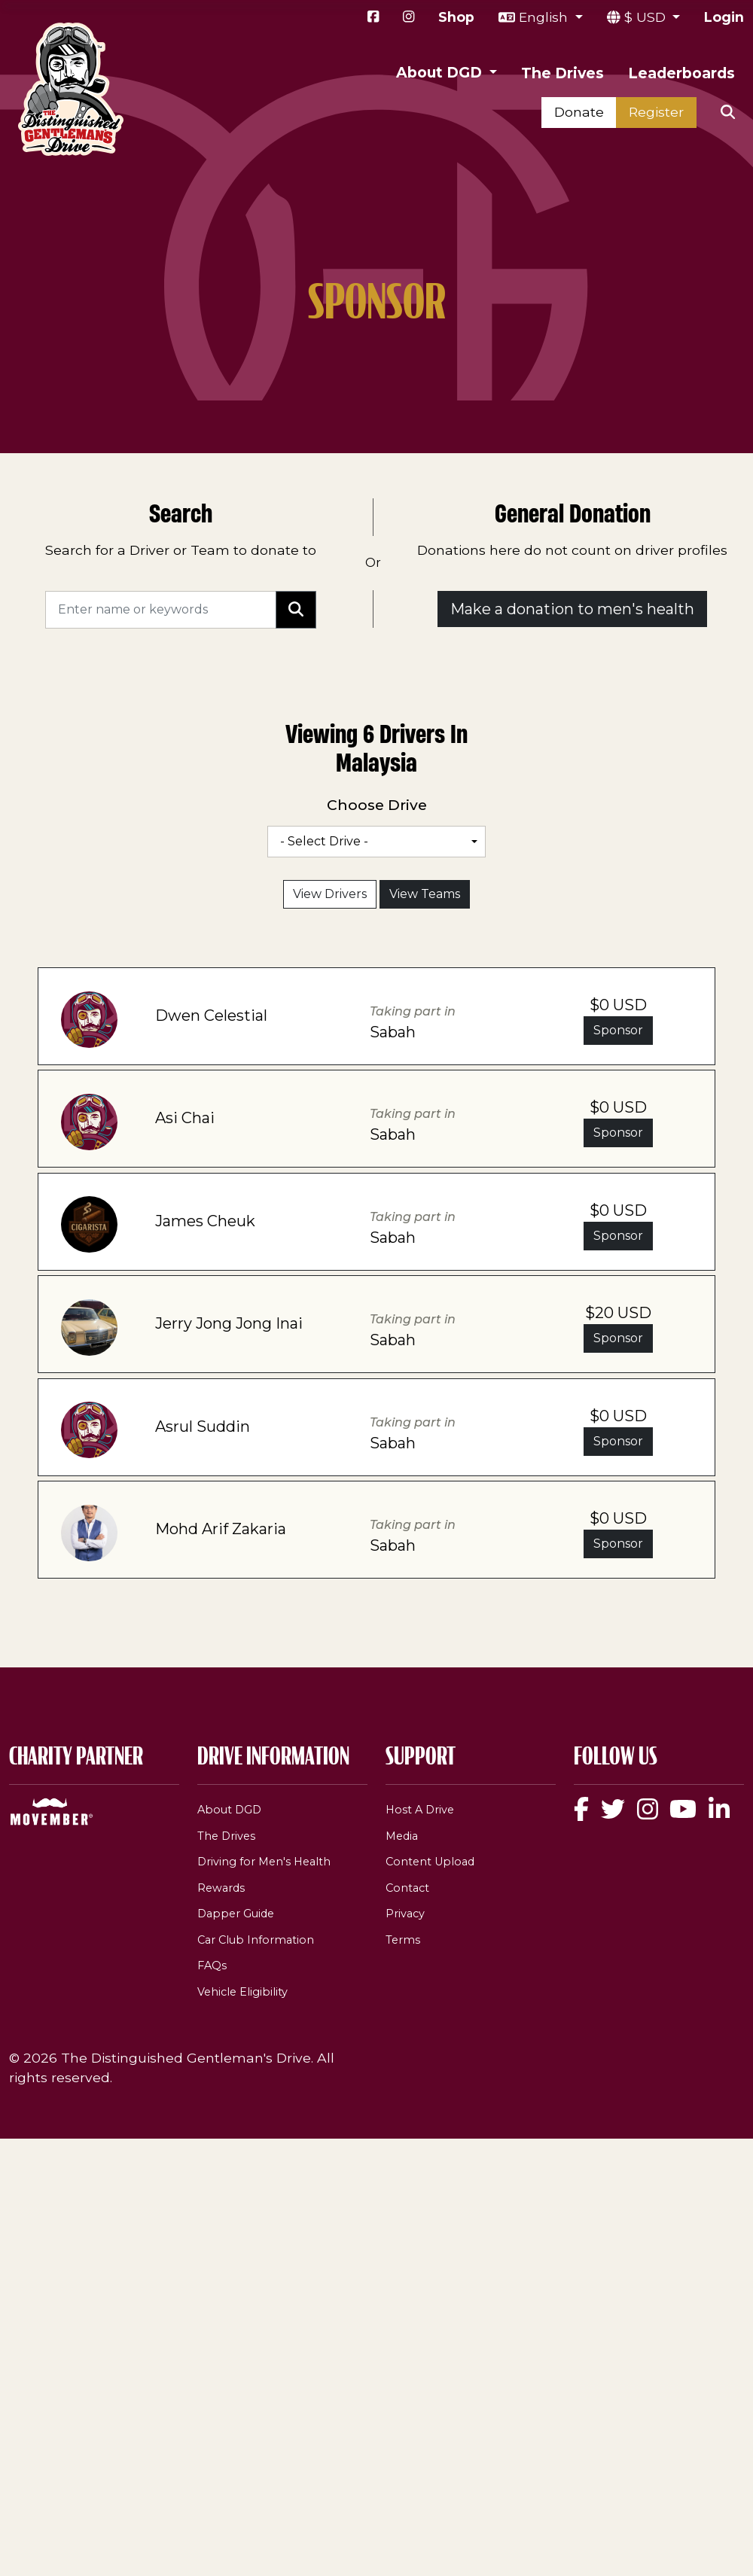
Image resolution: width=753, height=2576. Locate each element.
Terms (403, 1940)
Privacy (405, 1913)
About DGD (229, 1809)
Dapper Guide (235, 1913)
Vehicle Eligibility (242, 1992)
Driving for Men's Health (264, 1861)
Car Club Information (255, 1940)
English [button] (545, 17)
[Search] (160, 610)
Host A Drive (420, 1809)
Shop (456, 17)
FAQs (212, 1965)
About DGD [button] (441, 72)
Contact (407, 1888)
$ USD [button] (646, 17)
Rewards (221, 1888)
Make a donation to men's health (572, 609)
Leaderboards (681, 73)
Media (402, 1836)
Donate (579, 112)
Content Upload (430, 1861)
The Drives (562, 73)
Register (656, 112)
